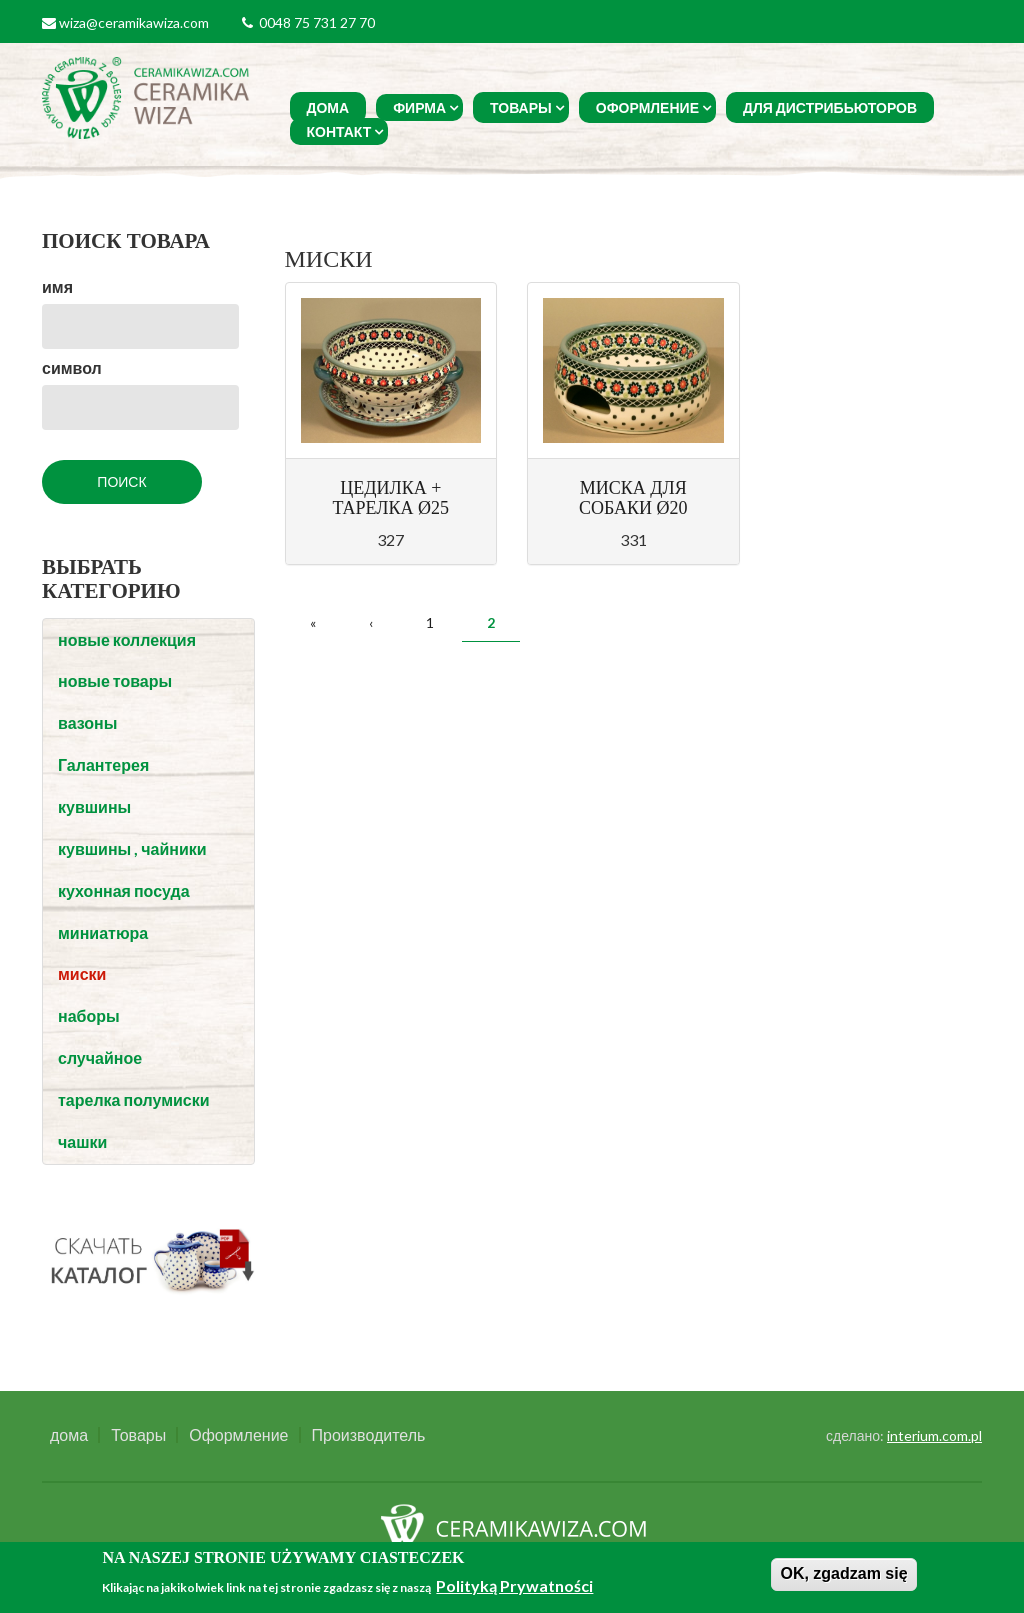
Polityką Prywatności (514, 1585)
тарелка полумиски (134, 1099)
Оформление (647, 107)
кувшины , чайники (132, 848)
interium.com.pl (934, 1435)
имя (57, 286)
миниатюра (103, 932)
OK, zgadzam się (843, 1573)
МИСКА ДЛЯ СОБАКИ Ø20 (633, 498)
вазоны (87, 722)
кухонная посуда (124, 890)
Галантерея (103, 764)
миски (82, 973)
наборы (89, 1015)
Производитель (369, 1435)
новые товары (115, 680)
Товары (521, 107)
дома (328, 107)
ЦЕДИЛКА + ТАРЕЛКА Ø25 (390, 498)
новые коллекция (127, 639)
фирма (419, 107)
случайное (100, 1057)
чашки (82, 1141)
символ (72, 367)
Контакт (339, 131)
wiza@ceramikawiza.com (134, 22)
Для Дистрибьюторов (830, 107)
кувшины (94, 806)
